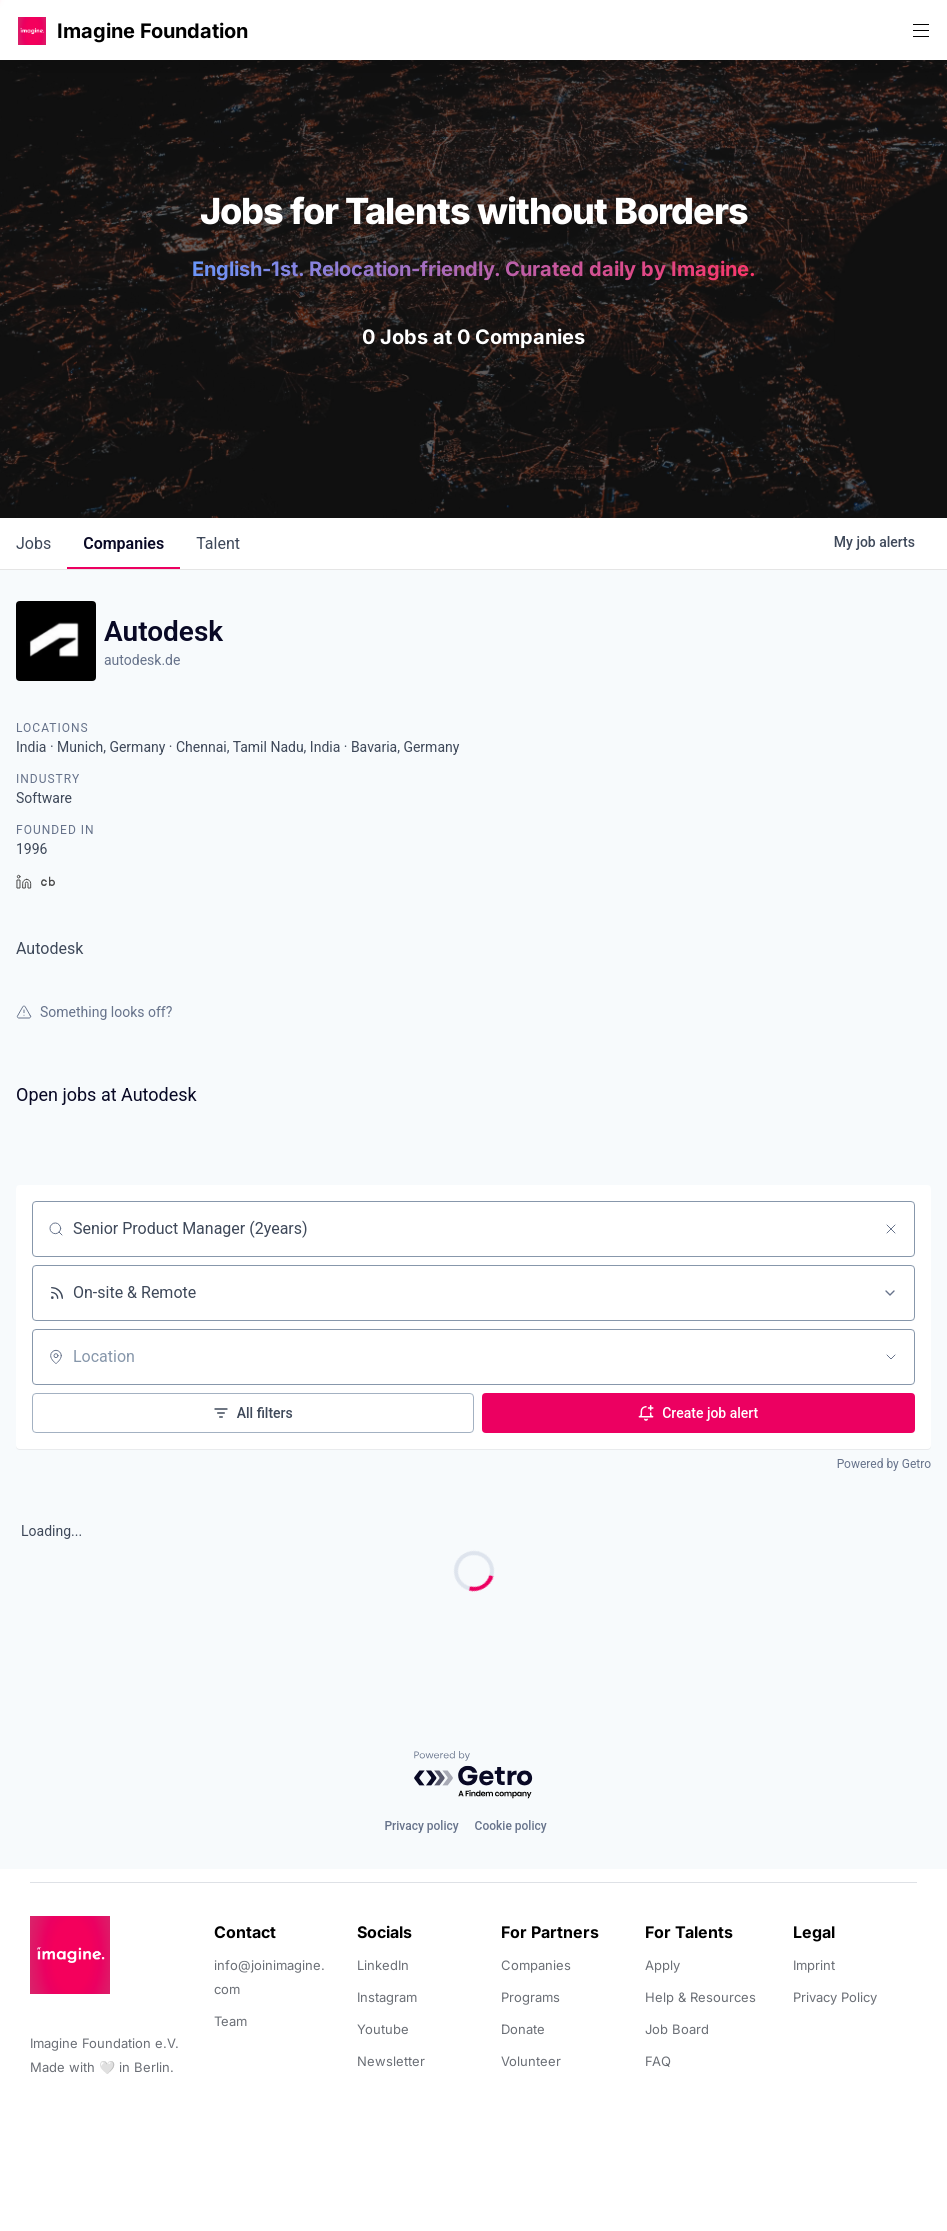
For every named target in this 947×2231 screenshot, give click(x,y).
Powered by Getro (884, 1464)
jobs (33, 543)
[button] (32, 30)
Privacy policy (421, 1826)
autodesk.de (142, 660)
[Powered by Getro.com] (474, 1775)
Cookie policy (511, 1826)
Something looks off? (94, 1012)
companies (123, 543)
